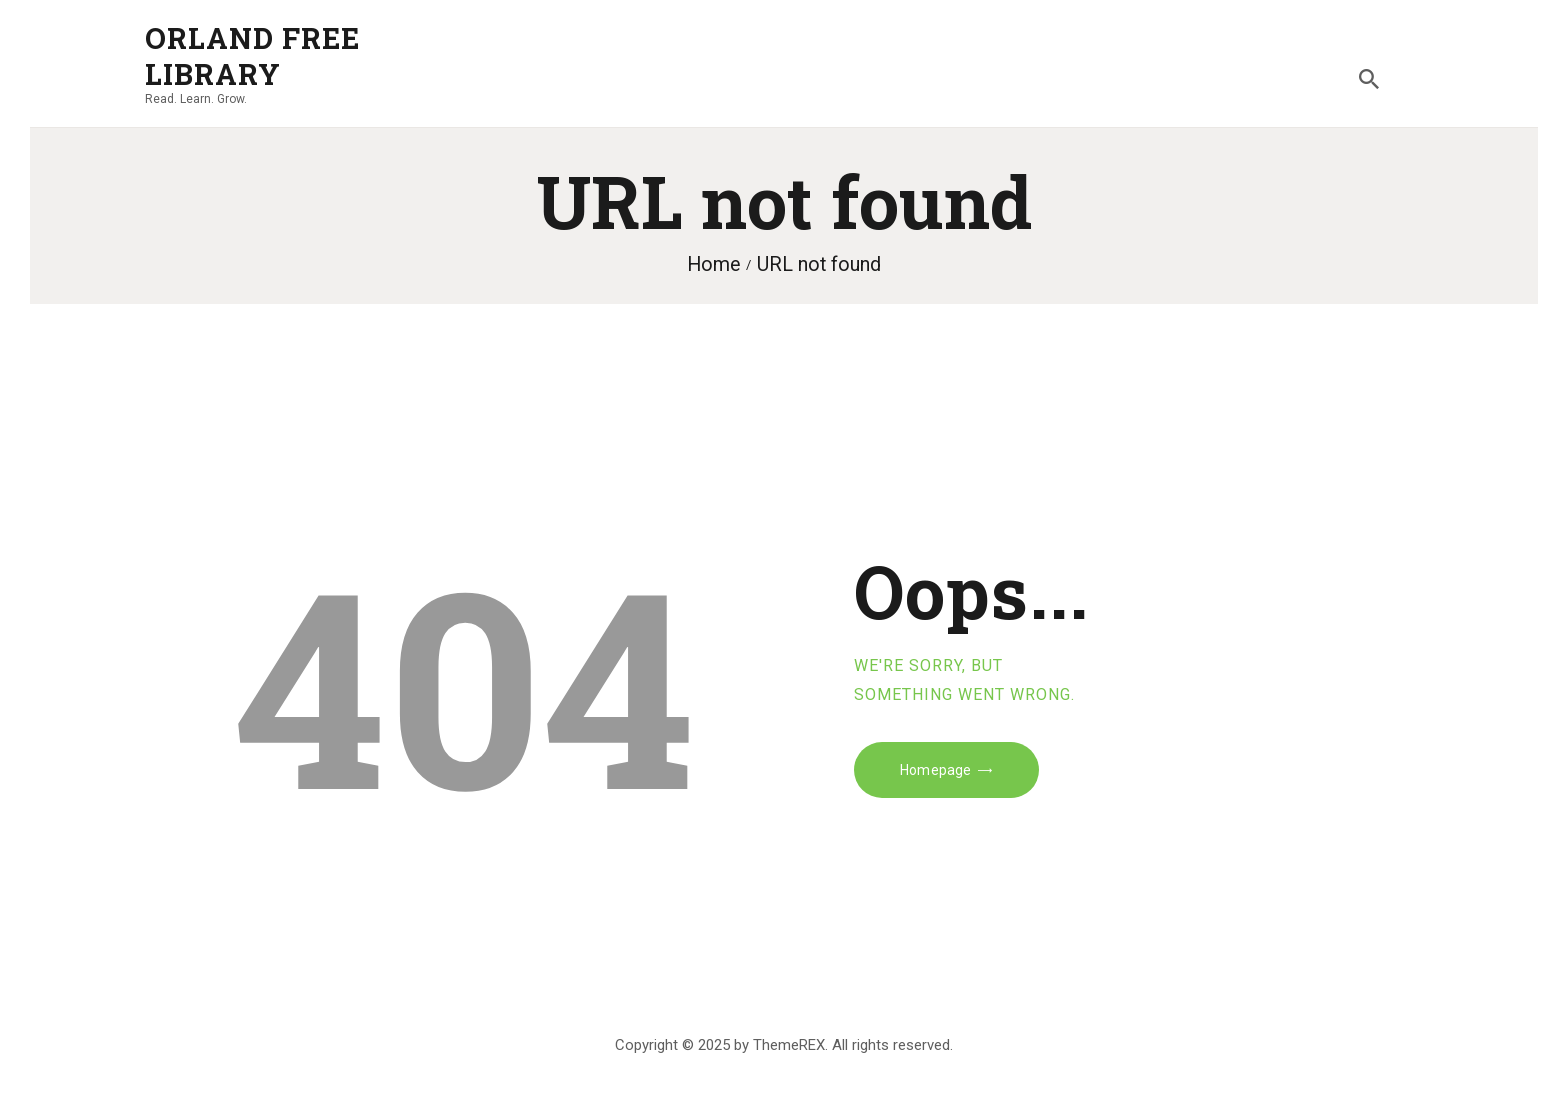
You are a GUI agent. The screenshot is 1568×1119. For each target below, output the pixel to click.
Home (713, 264)
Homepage (935, 770)
